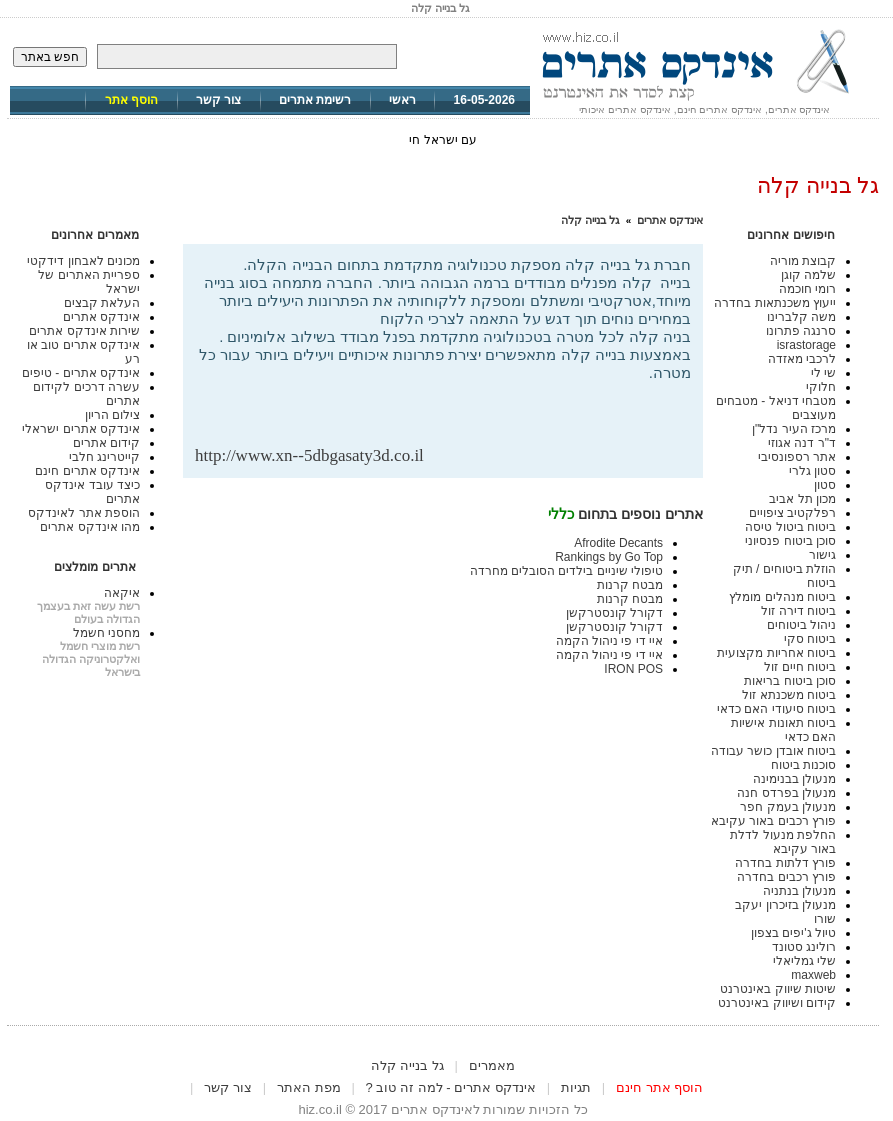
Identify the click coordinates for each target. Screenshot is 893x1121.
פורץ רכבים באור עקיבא (773, 821)
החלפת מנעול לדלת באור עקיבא (783, 842)
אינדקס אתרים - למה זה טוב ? (451, 1087)
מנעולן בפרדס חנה (786, 793)
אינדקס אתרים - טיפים (81, 373)
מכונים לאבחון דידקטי (83, 261)
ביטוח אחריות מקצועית (776, 653)
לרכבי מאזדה (802, 359)
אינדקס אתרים (670, 220)
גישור (822, 555)
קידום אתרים (106, 443)
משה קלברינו (801, 317)
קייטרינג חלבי (104, 457)
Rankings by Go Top (609, 557)
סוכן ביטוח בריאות (790, 681)
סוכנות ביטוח (803, 765)
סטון (825, 485)
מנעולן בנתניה (799, 891)
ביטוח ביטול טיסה (790, 527)
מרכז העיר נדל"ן (794, 429)
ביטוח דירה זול (798, 611)
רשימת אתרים (315, 100)
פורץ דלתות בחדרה (785, 863)
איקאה (122, 593)
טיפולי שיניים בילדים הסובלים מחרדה (566, 571)
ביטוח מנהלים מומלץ (782, 597)
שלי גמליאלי (804, 961)
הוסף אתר (131, 100)
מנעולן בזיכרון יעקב (785, 905)
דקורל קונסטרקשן (614, 613)
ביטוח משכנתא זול (789, 695)
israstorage (806, 345)
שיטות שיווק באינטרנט (778, 989)
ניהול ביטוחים (801, 625)
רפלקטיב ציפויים (792, 513)
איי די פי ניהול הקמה (609, 641)
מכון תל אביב (802, 499)
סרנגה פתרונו (801, 331)
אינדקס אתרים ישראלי (81, 429)
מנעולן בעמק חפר (788, 807)
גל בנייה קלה (590, 220)
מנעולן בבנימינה (794, 779)
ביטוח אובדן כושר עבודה (773, 751)
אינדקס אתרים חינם (87, 471)
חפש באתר (50, 57)
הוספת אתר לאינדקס (84, 513)
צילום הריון (112, 415)
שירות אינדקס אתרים (84, 331)
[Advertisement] (457, 413)
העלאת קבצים (102, 303)
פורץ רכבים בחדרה (786, 877)
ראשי (402, 100)
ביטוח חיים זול (800, 667)
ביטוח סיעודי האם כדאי (776, 709)
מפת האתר (309, 1087)
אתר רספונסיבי (797, 457)
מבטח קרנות (630, 585)
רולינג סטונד (804, 947)
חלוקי (821, 387)
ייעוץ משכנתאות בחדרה (775, 303)
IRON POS (633, 669)
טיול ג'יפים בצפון (793, 933)
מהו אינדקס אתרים (90, 527)
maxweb (813, 975)
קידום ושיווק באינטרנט (777, 1003)
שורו (825, 919)
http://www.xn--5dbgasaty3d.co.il (309, 455)
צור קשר (218, 100)
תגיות (576, 1087)
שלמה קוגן (808, 275)
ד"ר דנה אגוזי (802, 443)
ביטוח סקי (810, 639)
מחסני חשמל (106, 633)
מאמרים (492, 1065)
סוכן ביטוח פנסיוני (790, 541)
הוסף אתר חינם (659, 1087)
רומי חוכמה (807, 289)
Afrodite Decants (618, 543)
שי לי (823, 373)
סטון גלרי (812, 471)
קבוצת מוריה (803, 261)
